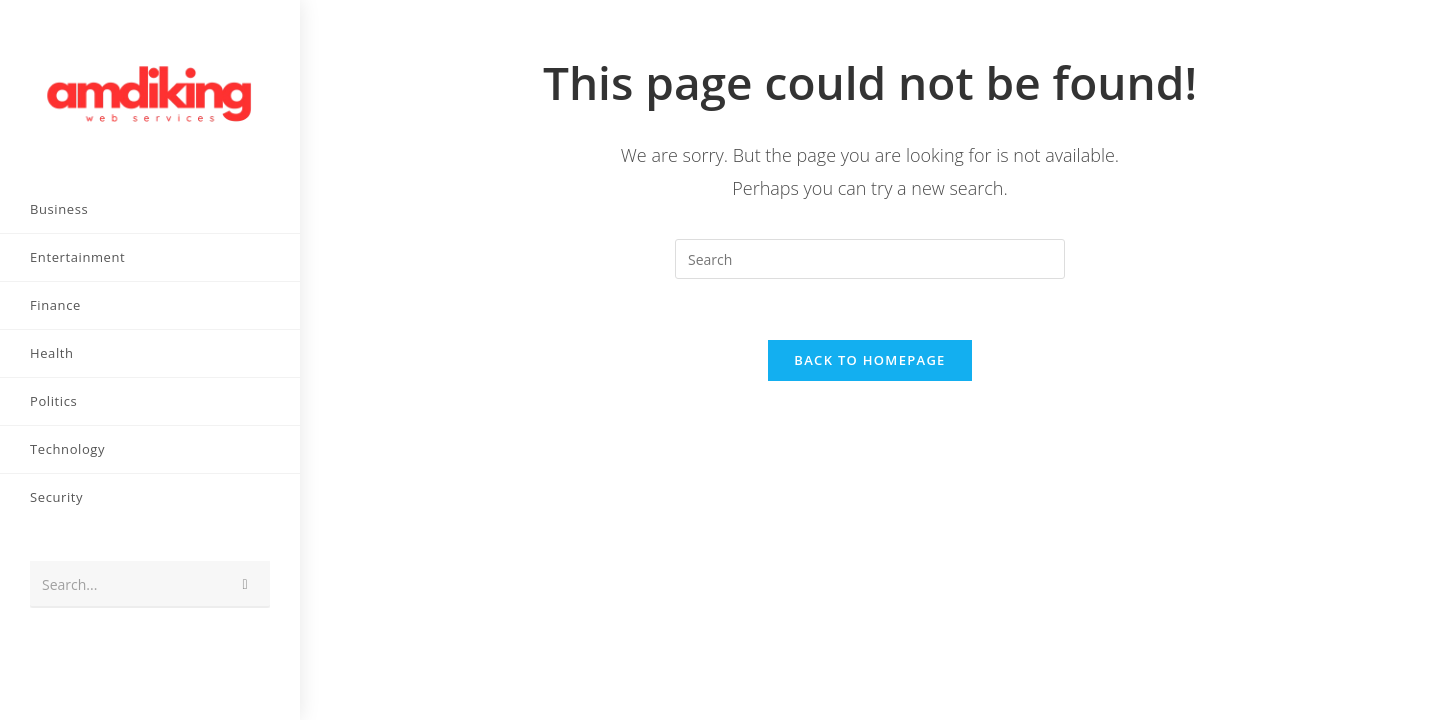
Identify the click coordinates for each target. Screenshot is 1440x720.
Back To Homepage (869, 360)
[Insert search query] (870, 259)
